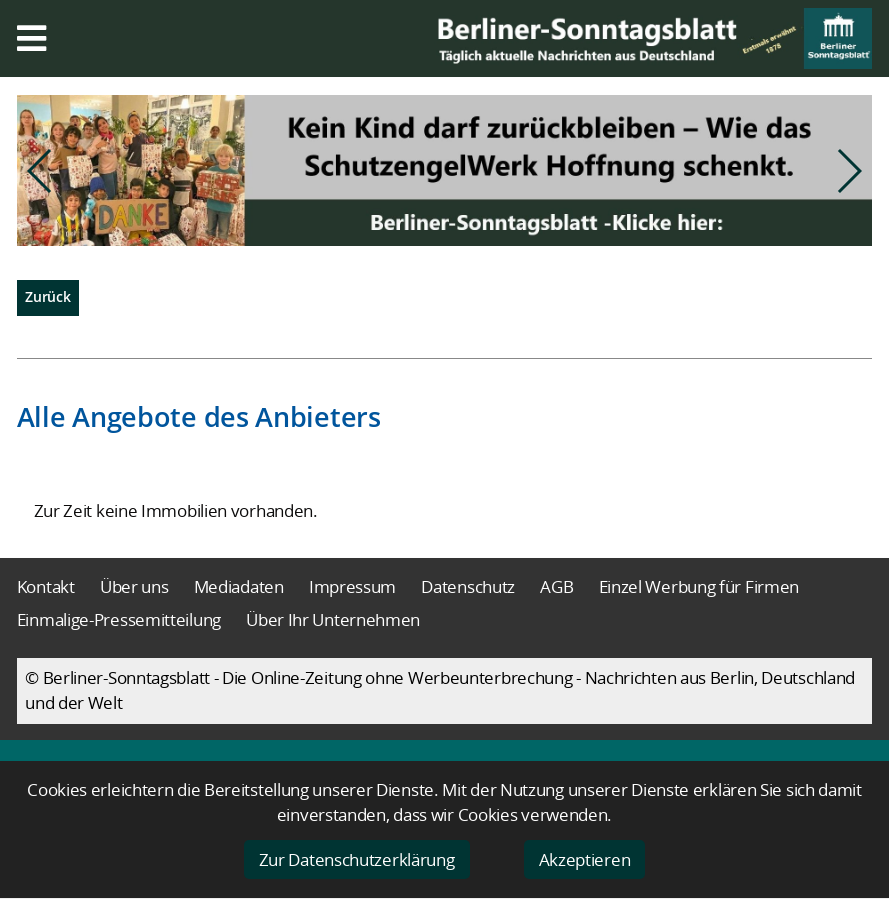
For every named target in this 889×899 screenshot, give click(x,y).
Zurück (47, 296)
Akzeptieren (585, 859)
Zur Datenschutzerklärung (357, 859)
